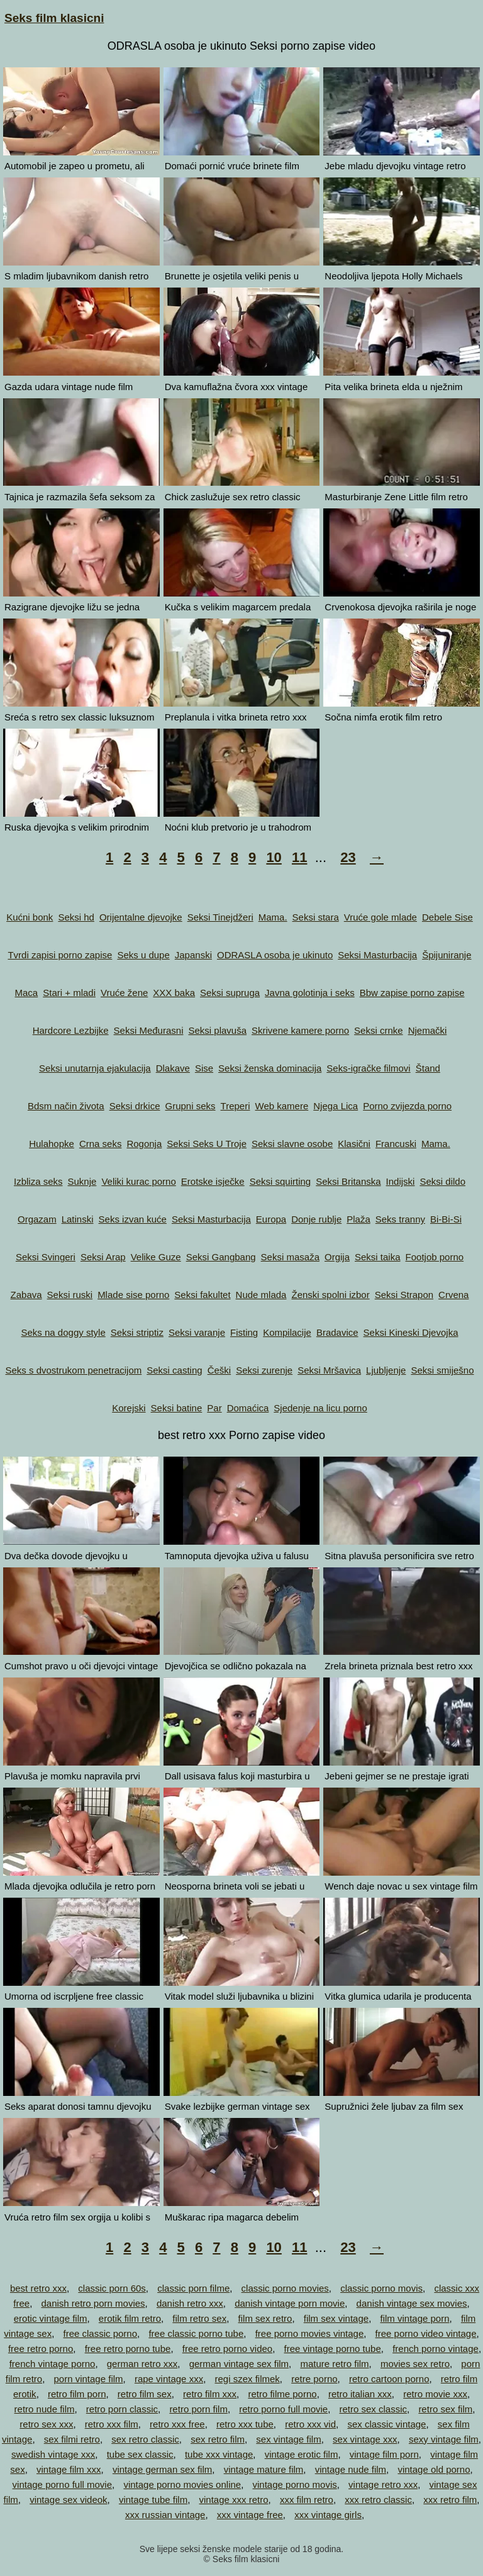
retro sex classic (374, 2409)
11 (299, 857)
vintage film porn (384, 2454)
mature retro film (334, 2363)
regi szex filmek (246, 2378)
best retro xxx (38, 2288)
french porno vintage (435, 2348)
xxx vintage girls (328, 2514)
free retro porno (40, 2348)
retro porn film (198, 2409)
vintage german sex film (162, 2469)
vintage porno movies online (182, 2484)
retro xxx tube (245, 2424)
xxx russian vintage (165, 2514)
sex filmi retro (72, 2439)
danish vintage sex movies (412, 2303)
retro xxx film (111, 2424)
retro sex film (445, 2409)
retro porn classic (122, 2409)
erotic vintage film (50, 2318)
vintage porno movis (295, 2484)
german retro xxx (142, 2363)
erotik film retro (130, 2318)
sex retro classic (145, 2439)
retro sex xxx (46, 2424)
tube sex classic (140, 2454)
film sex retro (265, 2318)
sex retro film (218, 2439)
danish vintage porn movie (290, 2303)
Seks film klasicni (54, 18)
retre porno (314, 2378)
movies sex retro (415, 2363)
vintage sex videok (68, 2499)
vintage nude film (350, 2469)
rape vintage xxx (169, 2378)
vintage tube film (153, 2499)
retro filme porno (282, 2393)
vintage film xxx (68, 2469)
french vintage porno (52, 2363)
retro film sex (145, 2393)
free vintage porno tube (332, 2348)
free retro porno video (227, 2348)
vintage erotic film (301, 2454)
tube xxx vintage (219, 2454)
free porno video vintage (426, 2333)
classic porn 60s (112, 2288)
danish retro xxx (190, 2303)
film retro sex (199, 2318)
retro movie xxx (435, 2393)
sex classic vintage (386, 2424)
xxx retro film (450, 2499)
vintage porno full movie (62, 2484)
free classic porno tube (195, 2333)
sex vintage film (288, 2439)
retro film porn (77, 2393)
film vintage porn (414, 2318)
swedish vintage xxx (53, 2454)
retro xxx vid (310, 2424)
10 (273, 857)
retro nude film (44, 2409)
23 (347, 857)
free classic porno (100, 2333)
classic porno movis (381, 2288)
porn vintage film (88, 2378)
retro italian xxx (360, 2393)
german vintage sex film (239, 2363)
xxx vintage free (250, 2514)
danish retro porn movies (93, 2303)
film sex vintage (336, 2318)
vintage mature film (264, 2469)
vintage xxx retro (234, 2499)
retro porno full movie (283, 2409)
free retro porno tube (128, 2348)
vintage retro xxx (383, 2484)
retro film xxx (209, 2393)
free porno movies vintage (309, 2333)
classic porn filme (193, 2288)
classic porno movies (285, 2288)
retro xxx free (177, 2424)
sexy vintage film (444, 2439)
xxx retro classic (378, 2499)
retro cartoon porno (389, 2378)
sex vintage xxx (365, 2439)
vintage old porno (433, 2469)
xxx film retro (306, 2499)
